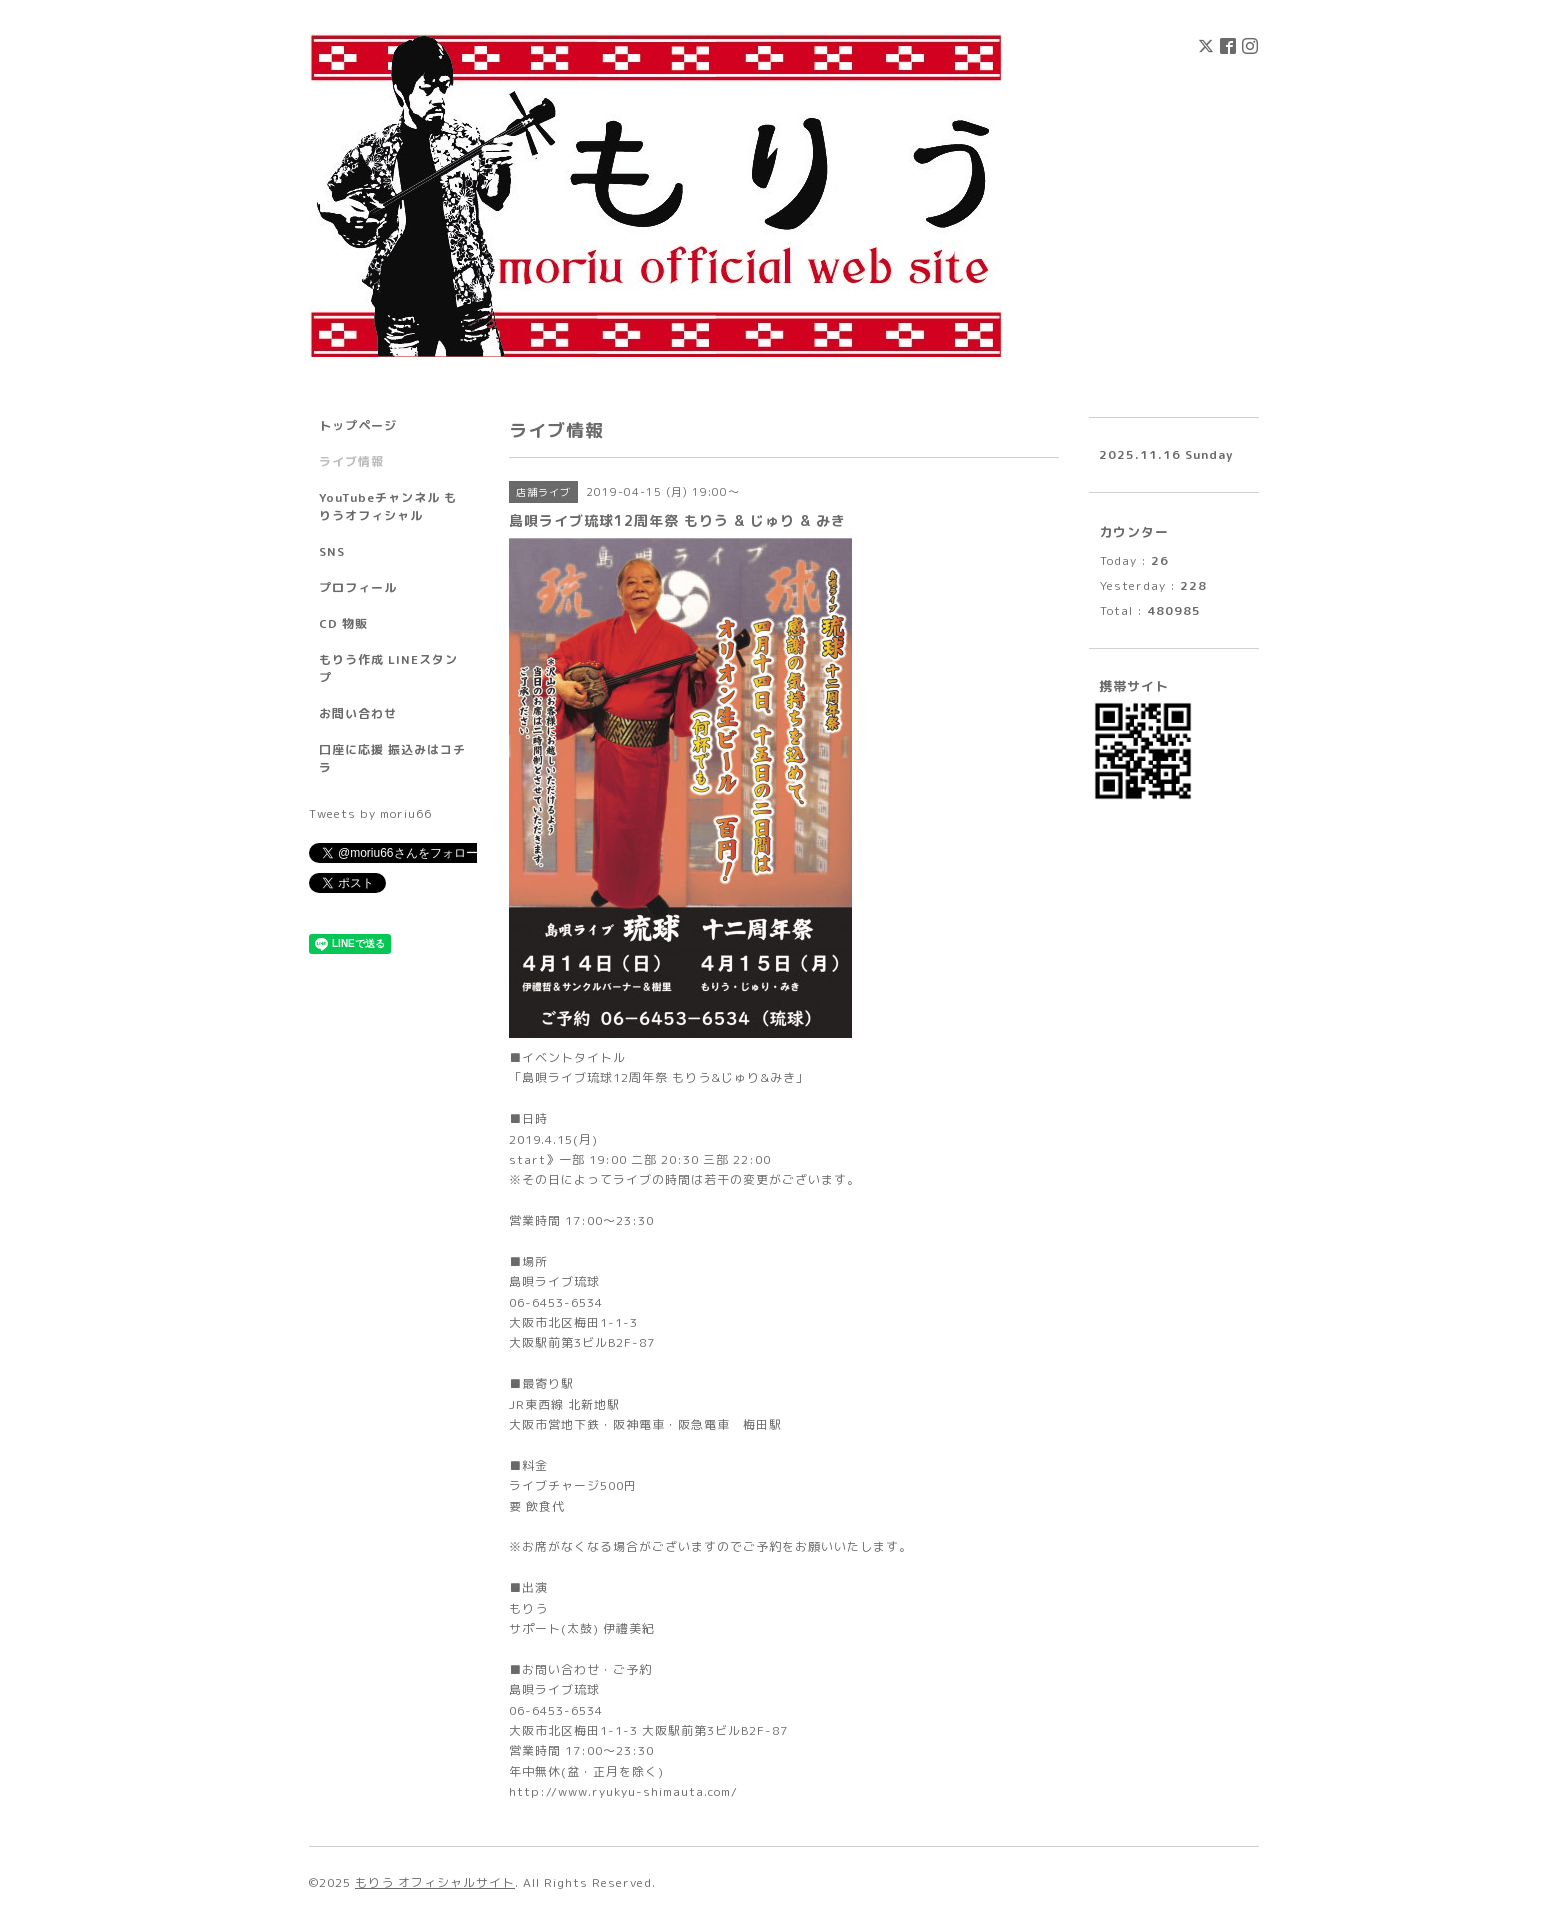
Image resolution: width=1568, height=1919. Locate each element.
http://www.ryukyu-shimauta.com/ (623, 1791)
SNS (332, 551)
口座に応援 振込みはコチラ (392, 758)
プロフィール (358, 587)
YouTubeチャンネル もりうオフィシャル (388, 506)
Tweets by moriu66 (370, 813)
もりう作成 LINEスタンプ (388, 668)
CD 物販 (343, 623)
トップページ (358, 425)
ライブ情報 (351, 461)
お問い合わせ (358, 713)
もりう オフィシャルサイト (435, 1882)
